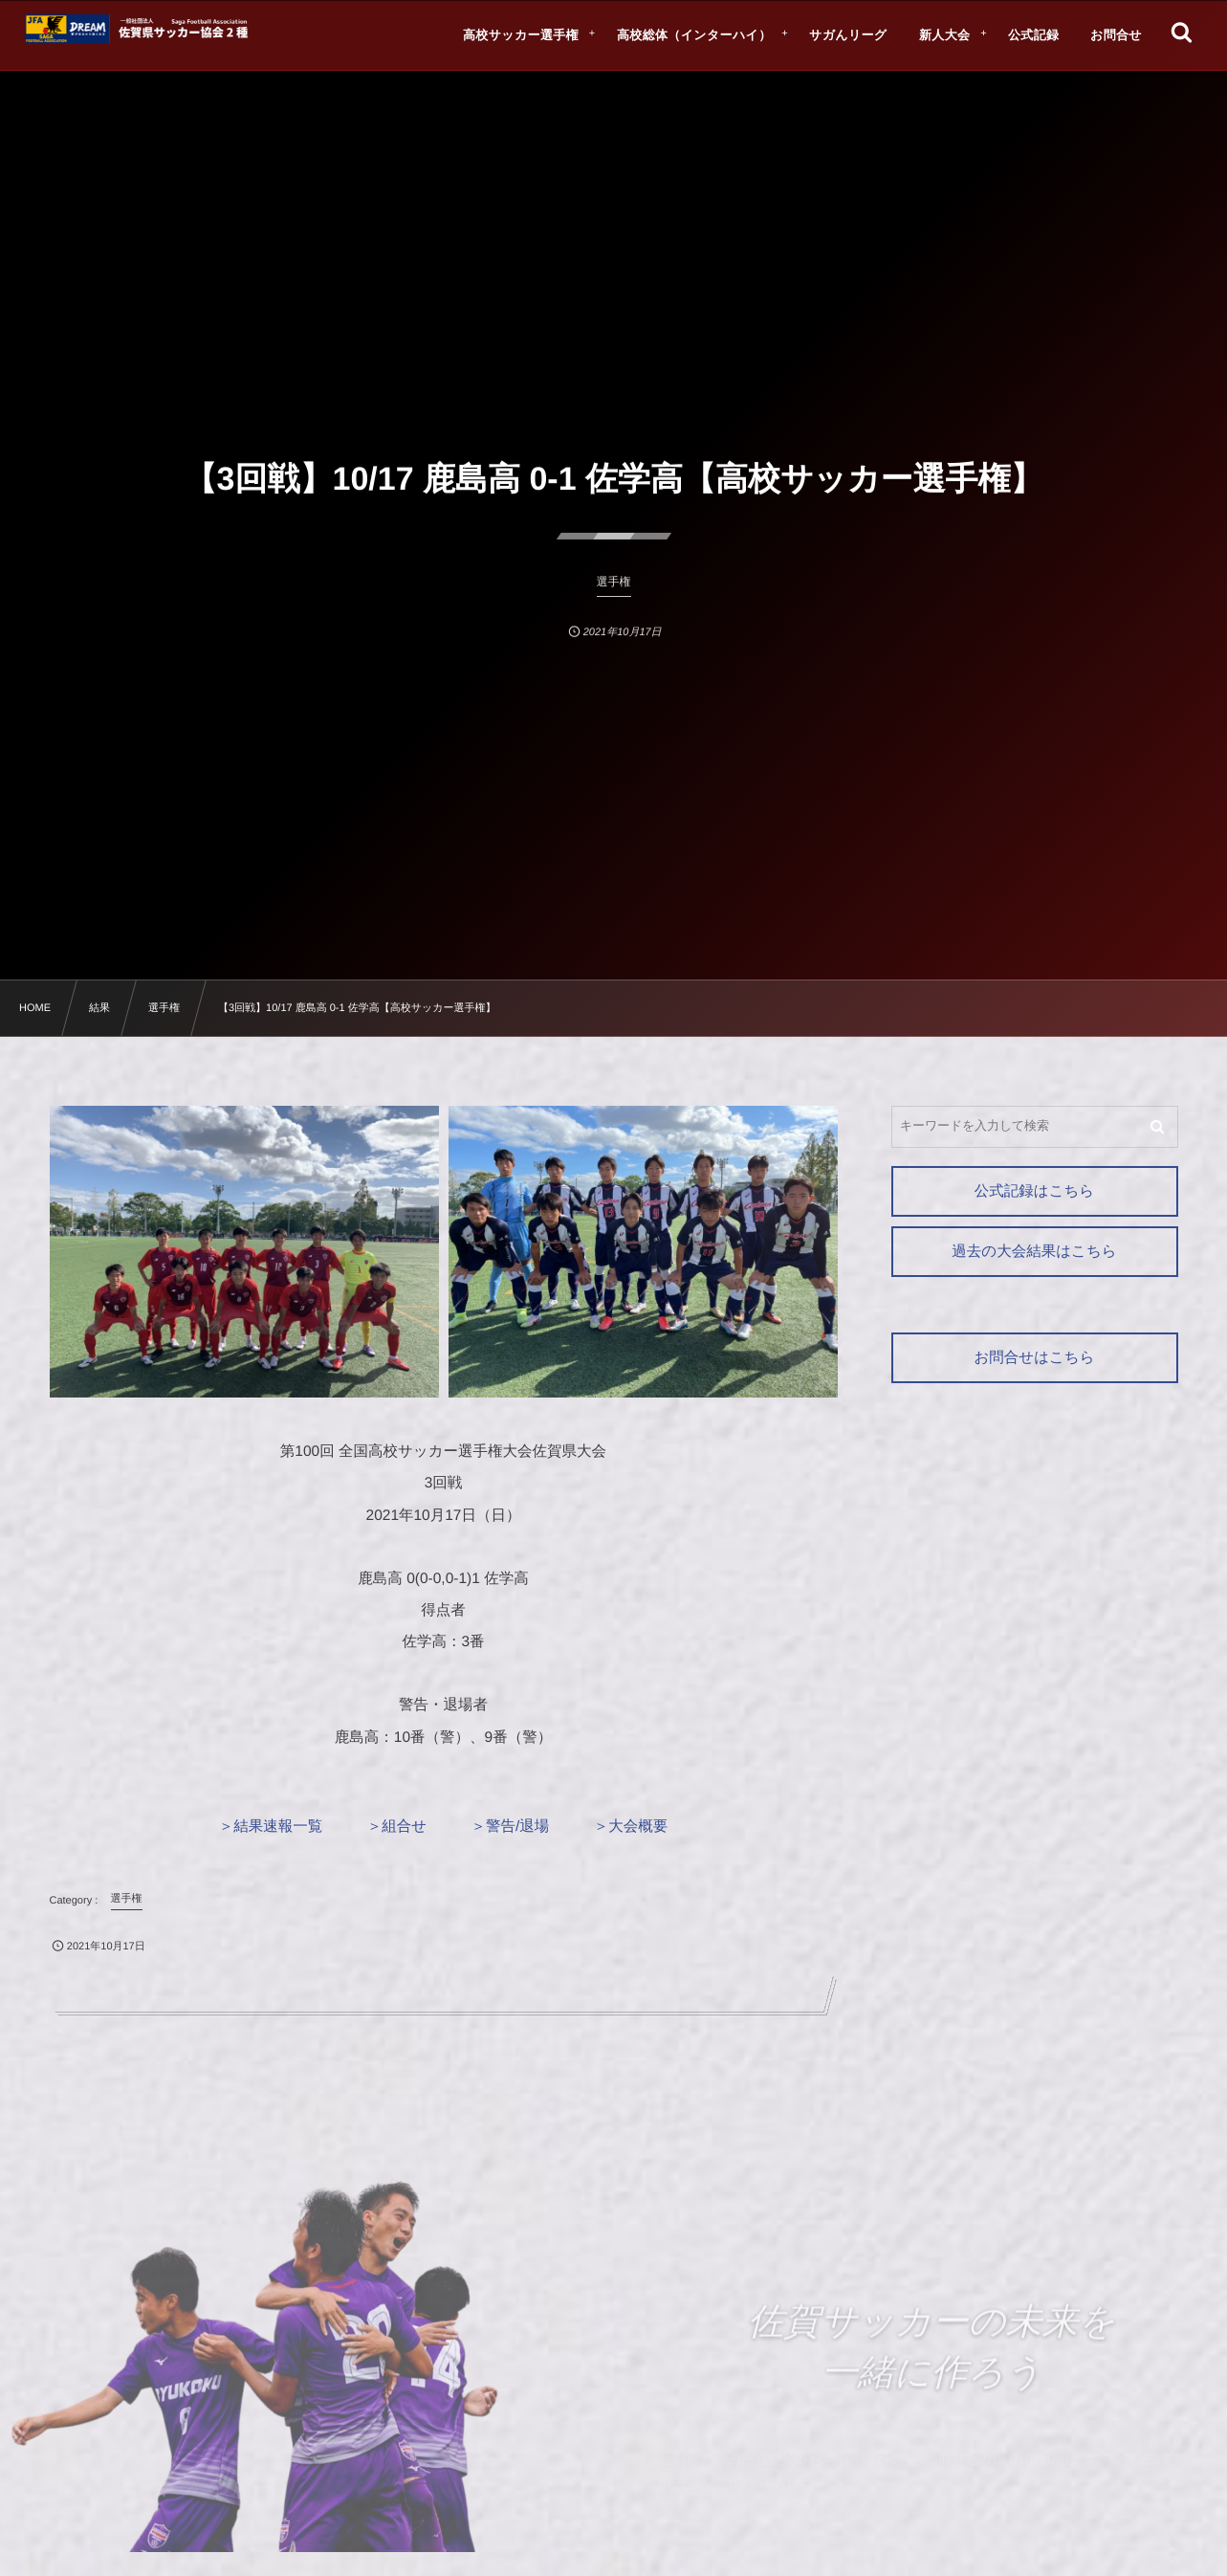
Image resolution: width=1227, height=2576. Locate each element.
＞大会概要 (631, 1826)
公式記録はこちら (1034, 1191)
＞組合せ (397, 1826)
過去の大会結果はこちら (1034, 1252)
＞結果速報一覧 (271, 1826)
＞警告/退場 (510, 1826)
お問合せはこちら (1034, 1358)
